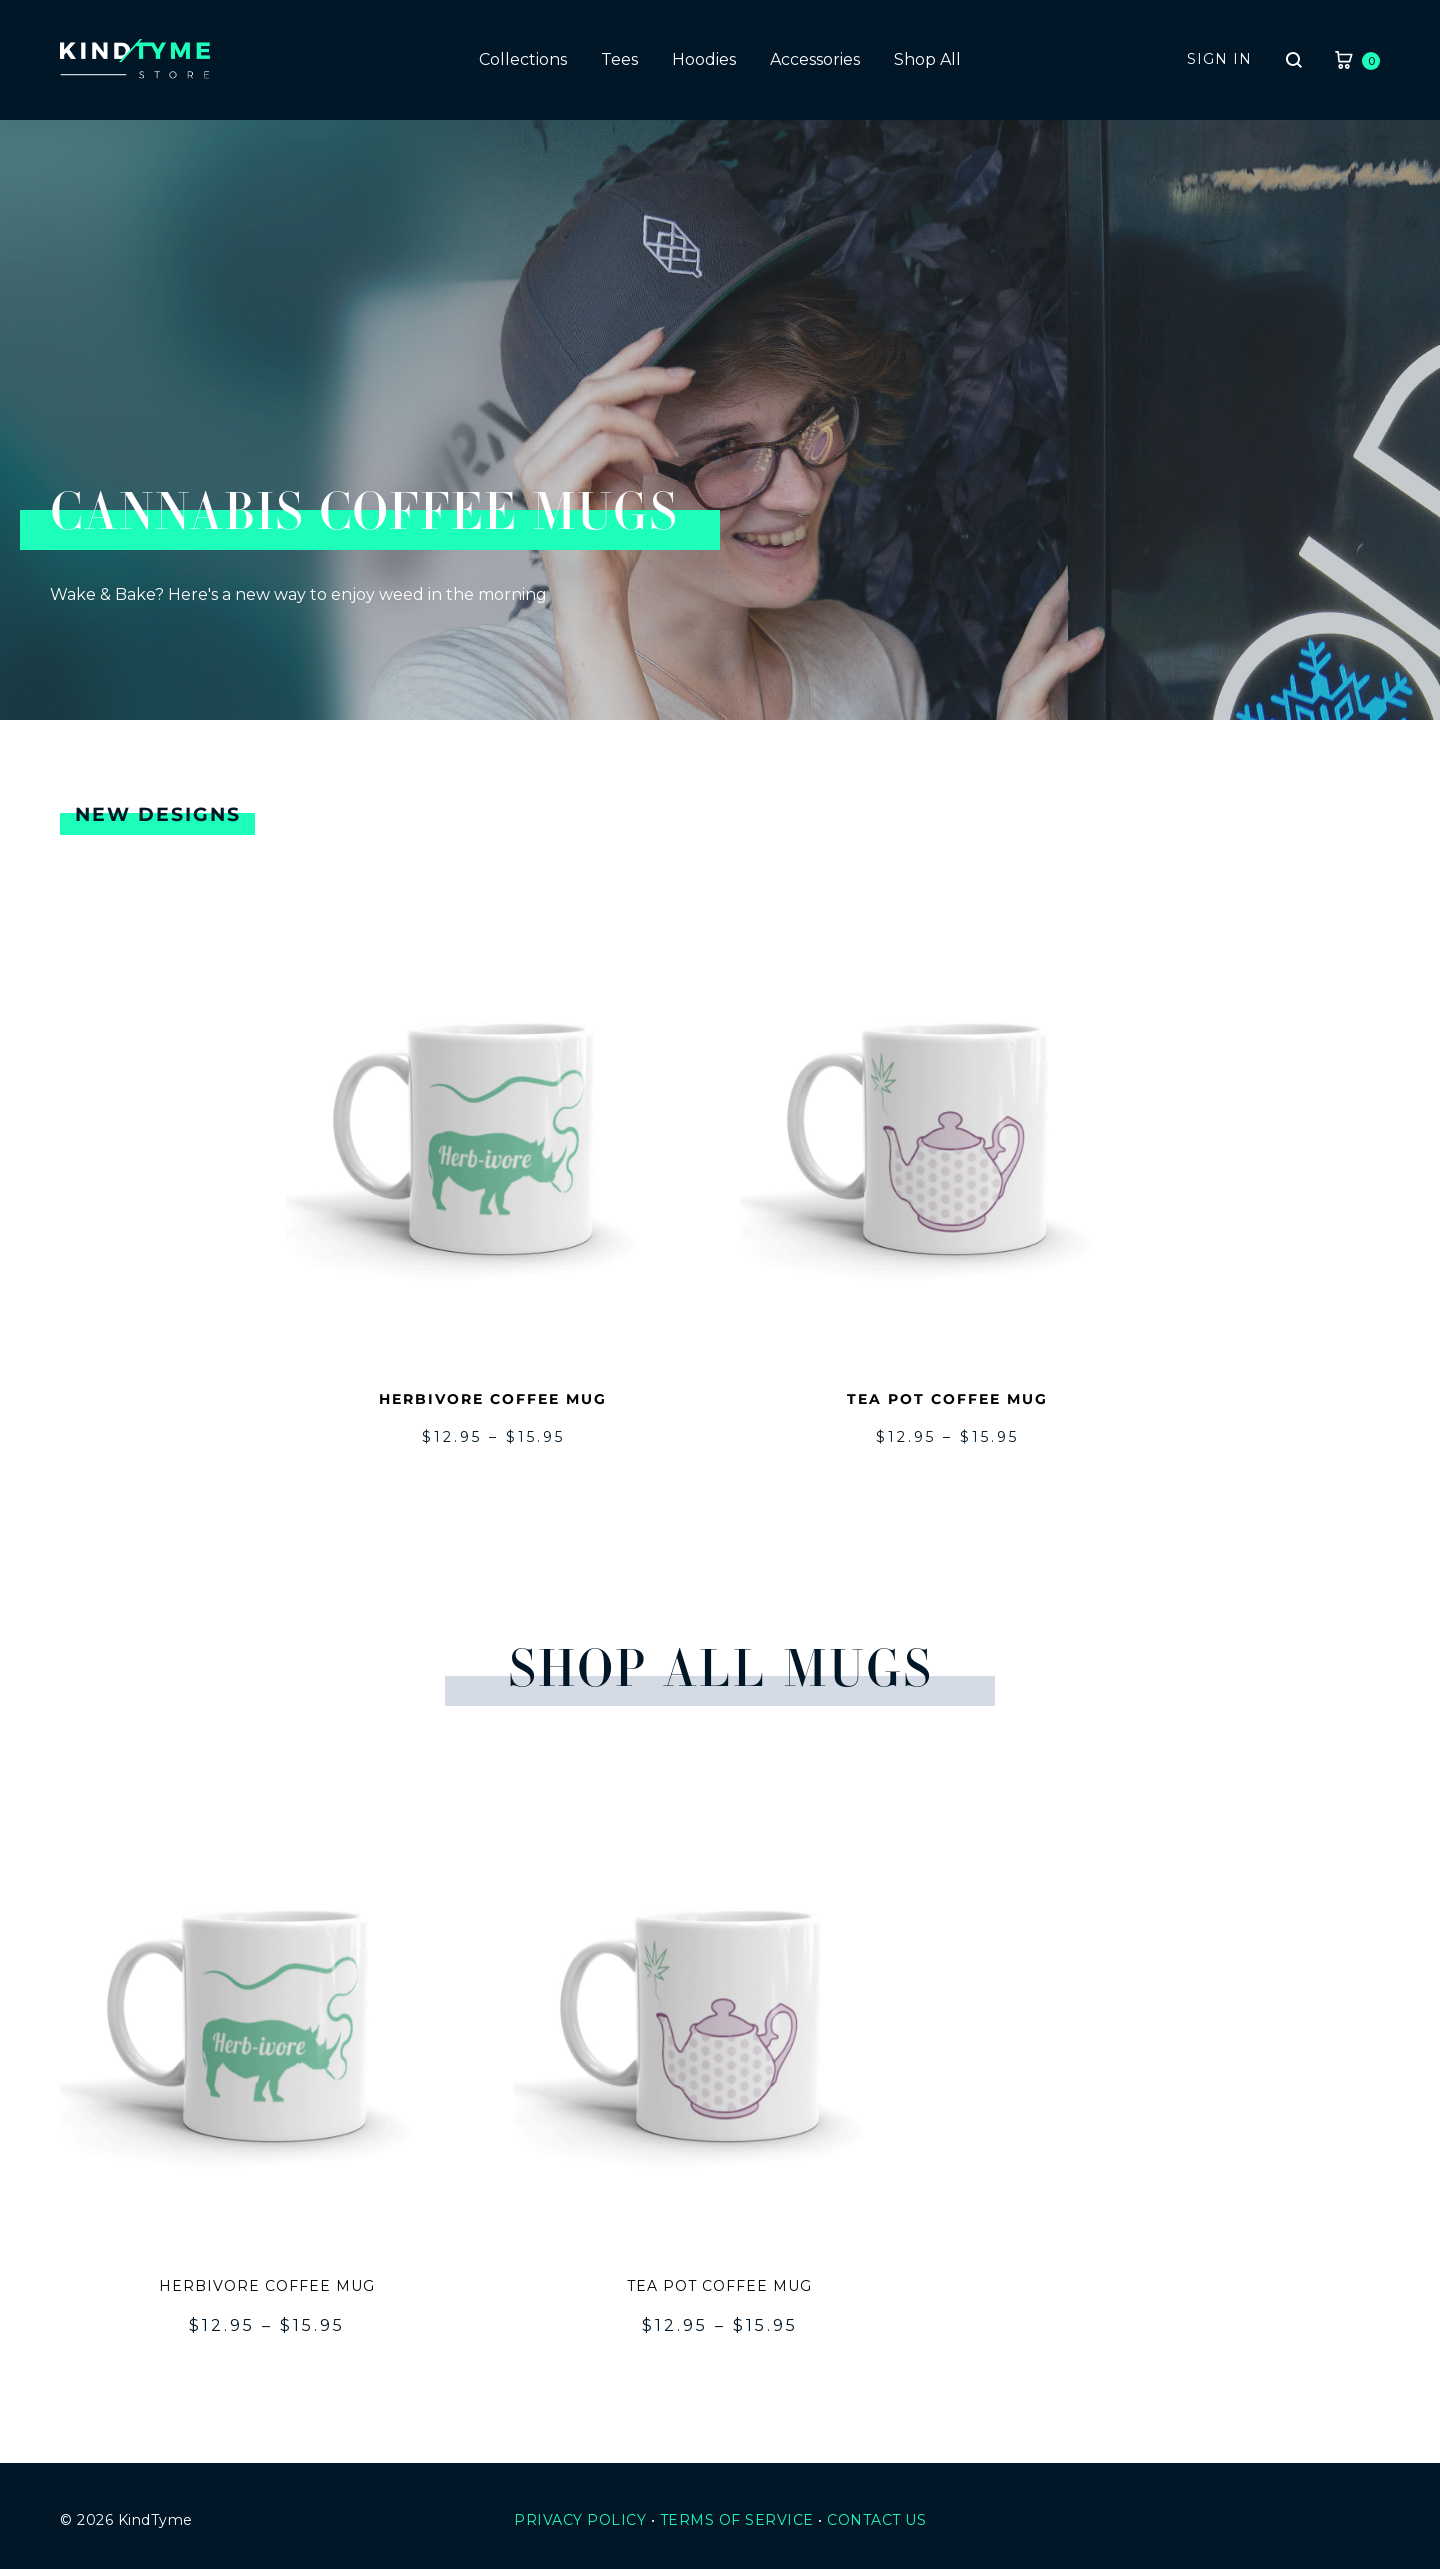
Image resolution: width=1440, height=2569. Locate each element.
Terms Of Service (737, 2520)
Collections (523, 59)
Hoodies (704, 59)
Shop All (927, 59)
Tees (619, 59)
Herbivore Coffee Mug (493, 1399)
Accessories (815, 59)
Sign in (1219, 59)
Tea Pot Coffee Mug (947, 1399)
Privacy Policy (580, 2520)
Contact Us (876, 2520)
